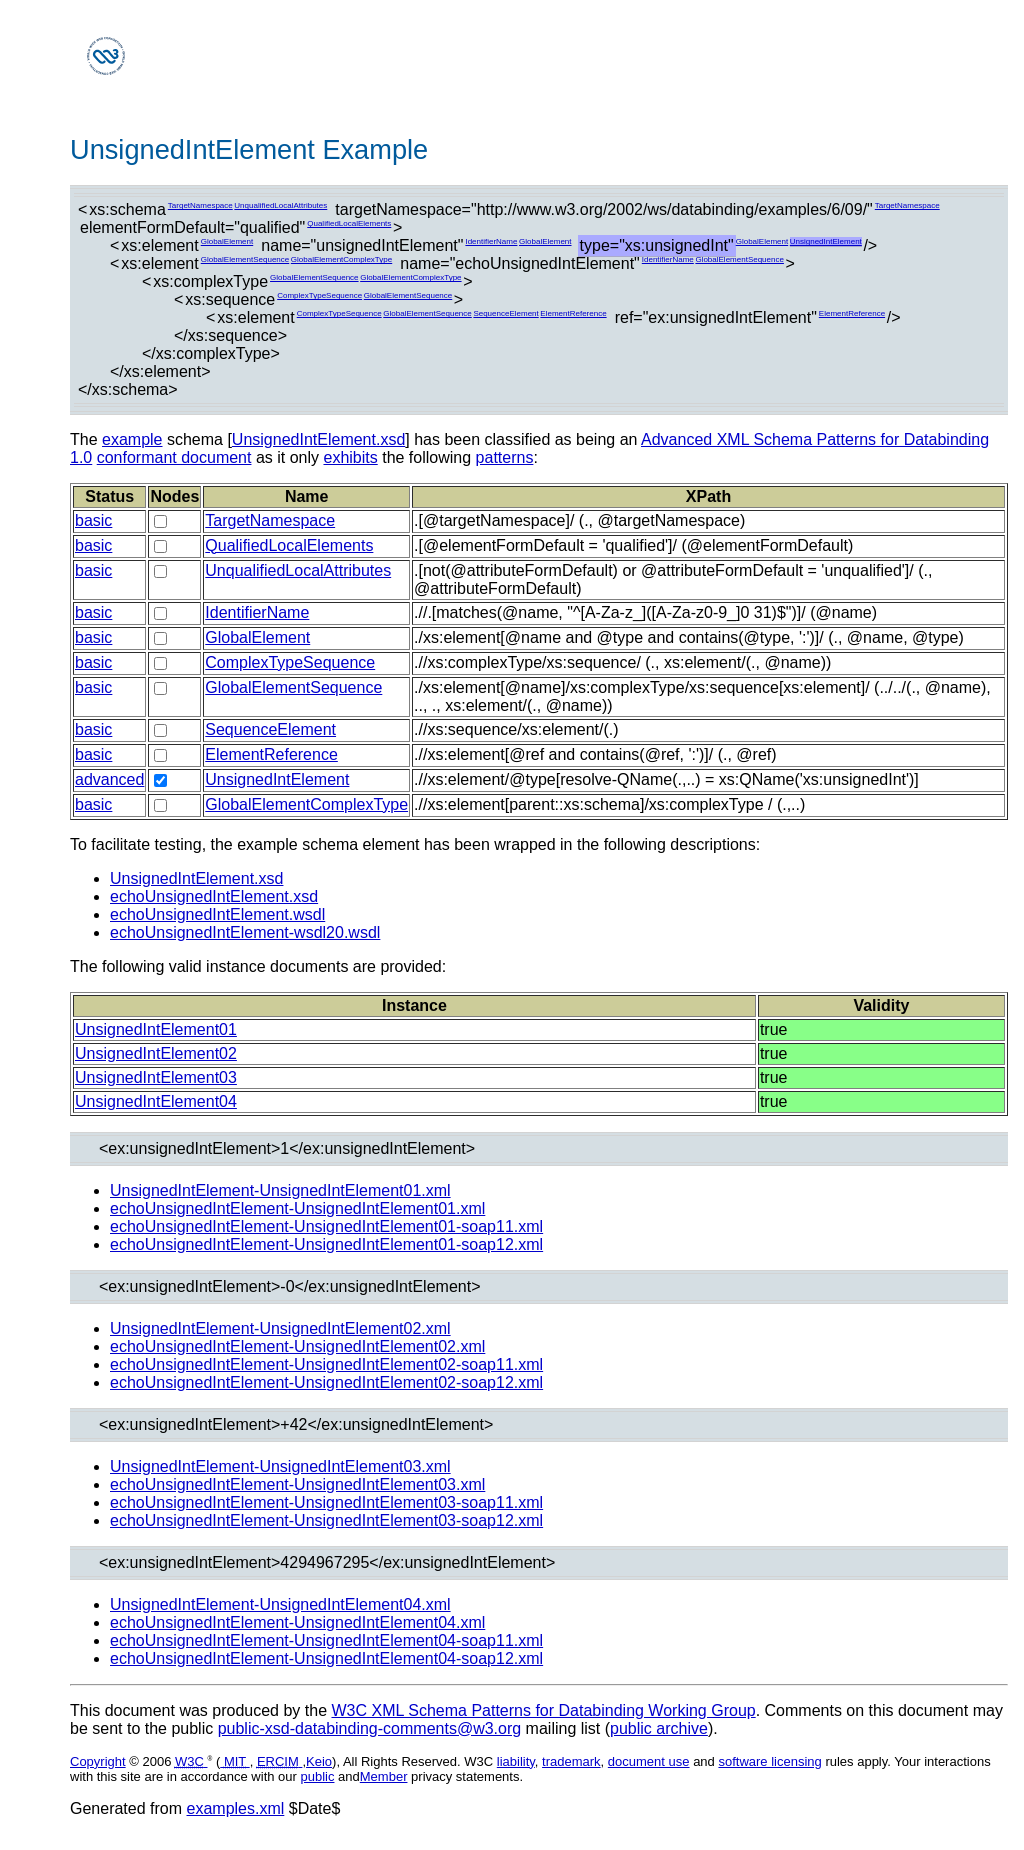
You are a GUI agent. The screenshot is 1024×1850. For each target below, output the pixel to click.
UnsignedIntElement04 (156, 1101)
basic (93, 520)
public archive (659, 1728)
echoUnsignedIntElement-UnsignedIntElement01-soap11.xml (326, 1226)
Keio (319, 1761)
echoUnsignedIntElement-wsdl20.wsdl (245, 932)
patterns (505, 457)
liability (516, 1761)
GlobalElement (227, 241)
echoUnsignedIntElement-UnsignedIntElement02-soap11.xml (326, 1364)
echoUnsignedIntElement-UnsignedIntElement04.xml (297, 1622)
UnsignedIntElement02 (156, 1053)
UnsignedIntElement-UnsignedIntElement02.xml (280, 1328)
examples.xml (236, 1808)
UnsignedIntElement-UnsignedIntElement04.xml (280, 1604)
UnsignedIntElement (826, 241)
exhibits (350, 457)
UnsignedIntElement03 (156, 1077)
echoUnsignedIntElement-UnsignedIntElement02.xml (297, 1346)
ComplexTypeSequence (319, 295)
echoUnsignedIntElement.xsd (214, 896)
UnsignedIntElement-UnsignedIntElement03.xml (280, 1466)
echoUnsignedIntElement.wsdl (217, 914)
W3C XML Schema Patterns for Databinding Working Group (543, 1710)
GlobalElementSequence (245, 259)
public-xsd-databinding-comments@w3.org (370, 1728)
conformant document (174, 457)
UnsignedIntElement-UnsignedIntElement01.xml (280, 1190)
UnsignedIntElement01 (156, 1029)
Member (384, 1776)
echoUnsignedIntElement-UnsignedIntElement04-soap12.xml (326, 1658)
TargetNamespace (200, 205)
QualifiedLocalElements (349, 223)
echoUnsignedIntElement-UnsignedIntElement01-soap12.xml (326, 1244)
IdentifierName (491, 241)
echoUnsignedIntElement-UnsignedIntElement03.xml (297, 1484)
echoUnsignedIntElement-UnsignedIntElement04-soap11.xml (326, 1640)
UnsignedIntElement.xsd (318, 439)
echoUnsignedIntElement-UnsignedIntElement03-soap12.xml (326, 1520)
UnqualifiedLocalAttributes (280, 205)
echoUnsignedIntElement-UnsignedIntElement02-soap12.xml (326, 1382)
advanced (109, 779)
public (318, 1776)
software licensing (769, 1761)
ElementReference (573, 313)
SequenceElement (505, 313)
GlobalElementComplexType (341, 259)
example (132, 439)
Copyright (98, 1761)
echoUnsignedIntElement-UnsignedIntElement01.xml (297, 1208)
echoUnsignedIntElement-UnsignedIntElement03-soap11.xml (326, 1502)
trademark (571, 1761)
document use (649, 1761)
